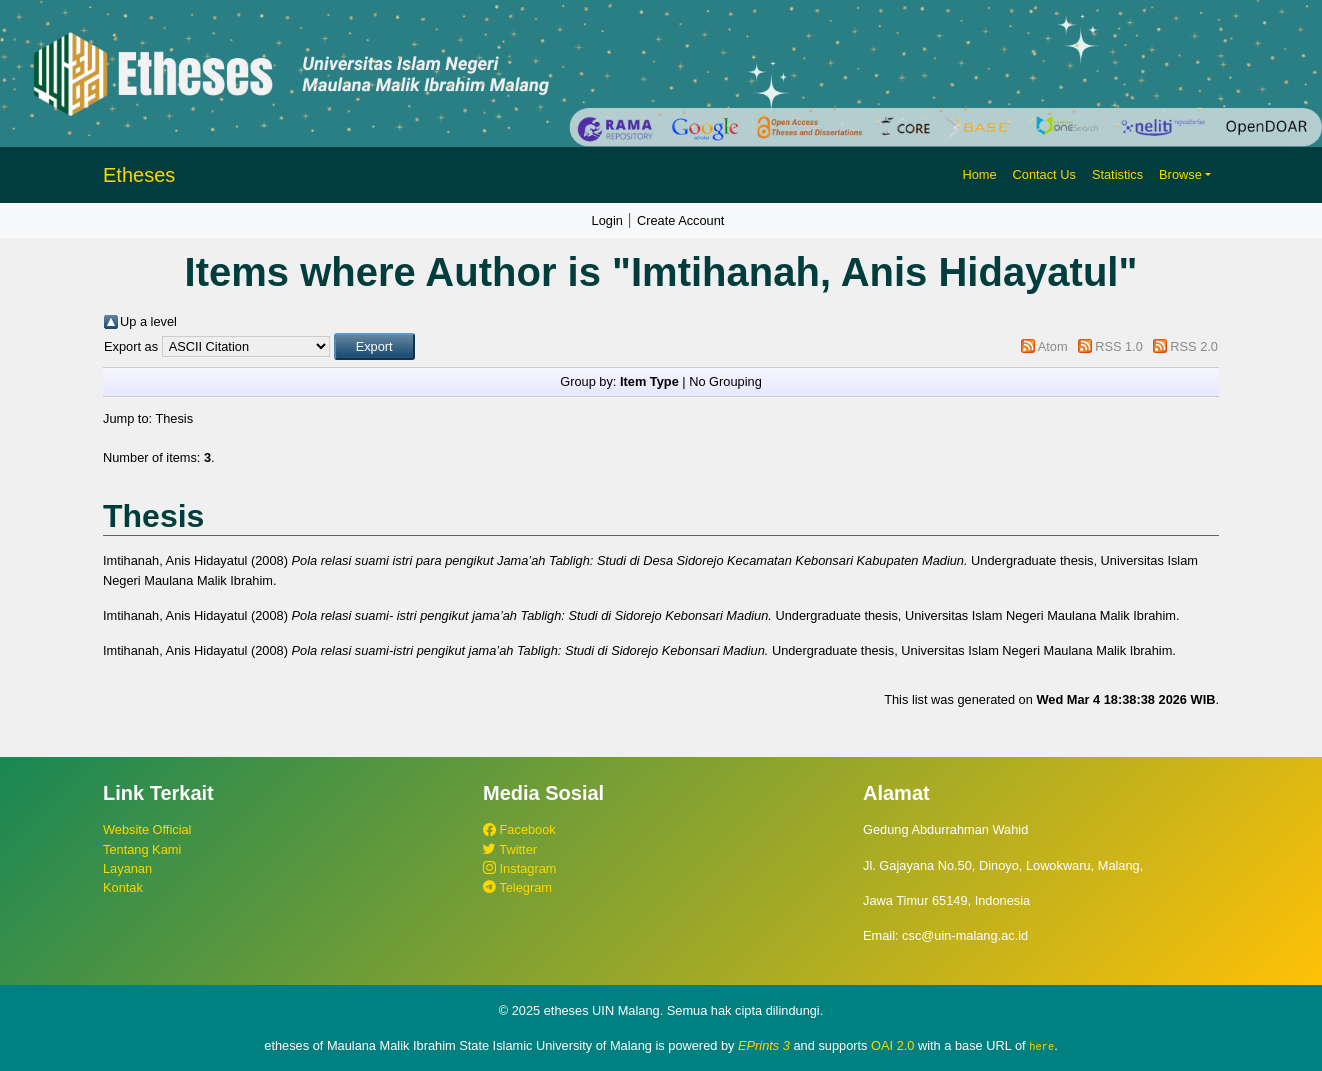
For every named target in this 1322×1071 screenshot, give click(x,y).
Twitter (510, 849)
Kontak (123, 887)
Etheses (139, 175)
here (1041, 1046)
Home (979, 174)
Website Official (147, 829)
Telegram (517, 887)
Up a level (148, 321)
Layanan (127, 868)
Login (607, 220)
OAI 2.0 (892, 1045)
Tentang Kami (142, 849)
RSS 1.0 (1119, 346)
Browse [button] (1180, 174)
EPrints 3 (764, 1045)
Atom (1053, 346)
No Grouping (725, 381)
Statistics (1117, 174)
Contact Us (1044, 174)
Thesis (174, 418)
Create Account (681, 220)
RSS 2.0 (1194, 346)
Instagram (519, 868)
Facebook (519, 829)
